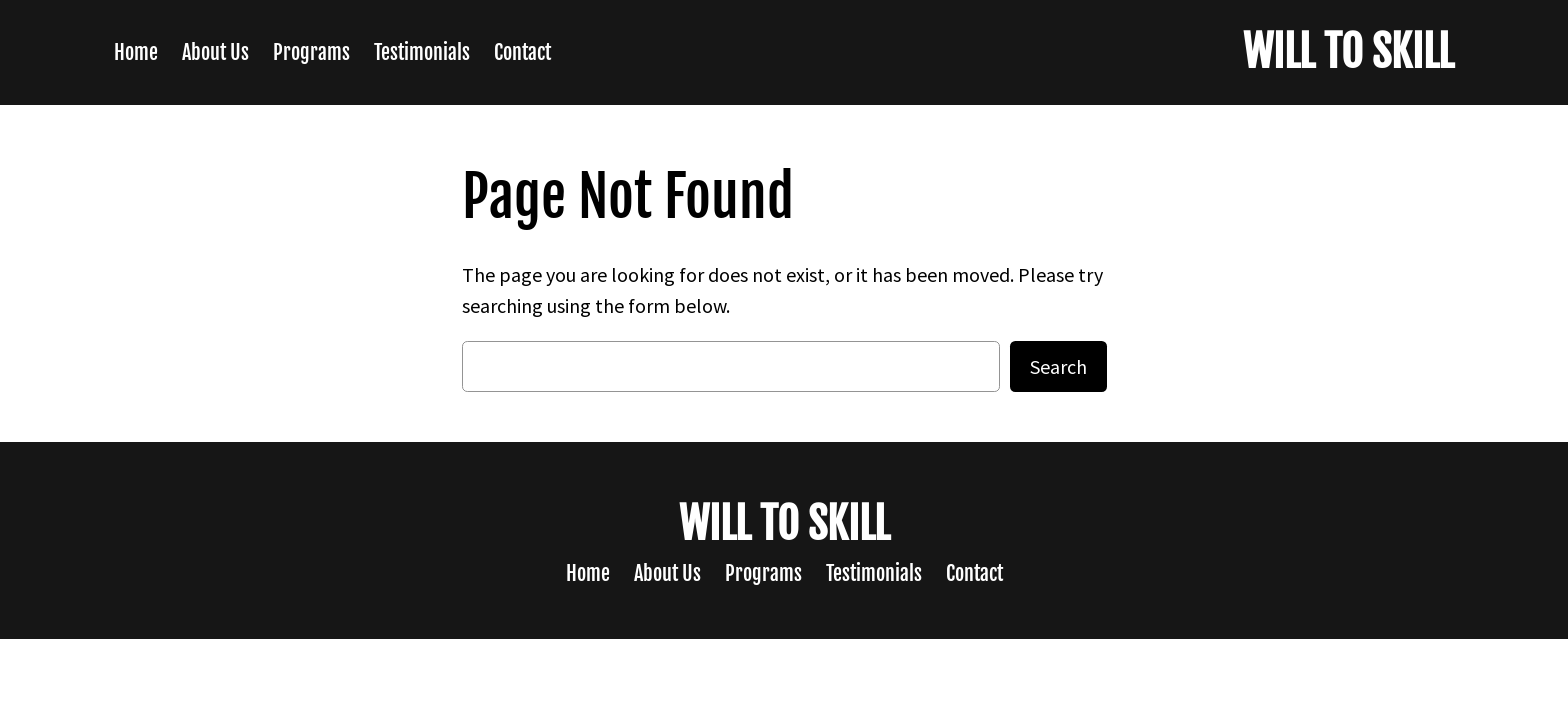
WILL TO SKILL (1348, 52)
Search (1058, 366)
